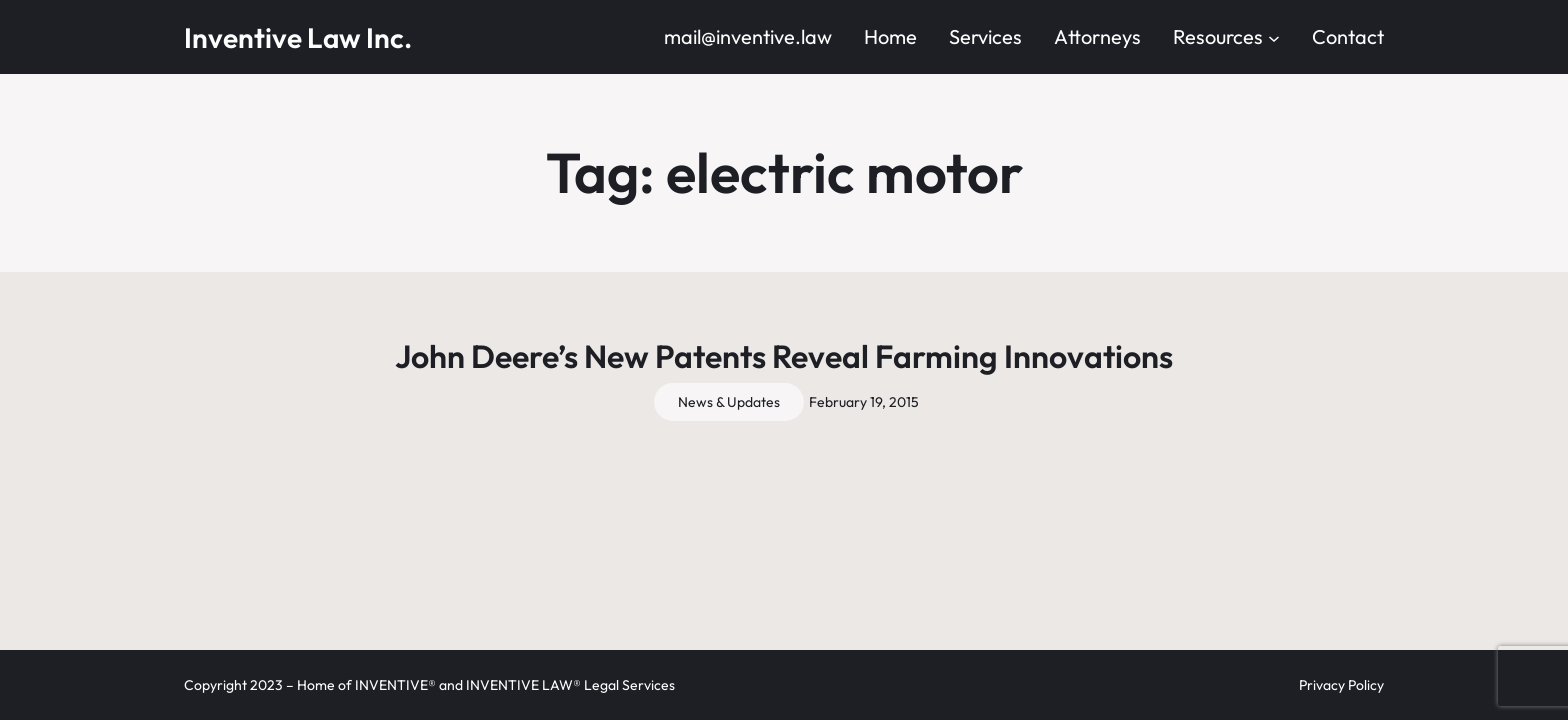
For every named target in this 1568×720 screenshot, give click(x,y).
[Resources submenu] (1274, 37)
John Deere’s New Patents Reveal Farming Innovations (784, 356)
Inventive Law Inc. (298, 37)
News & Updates (729, 402)
